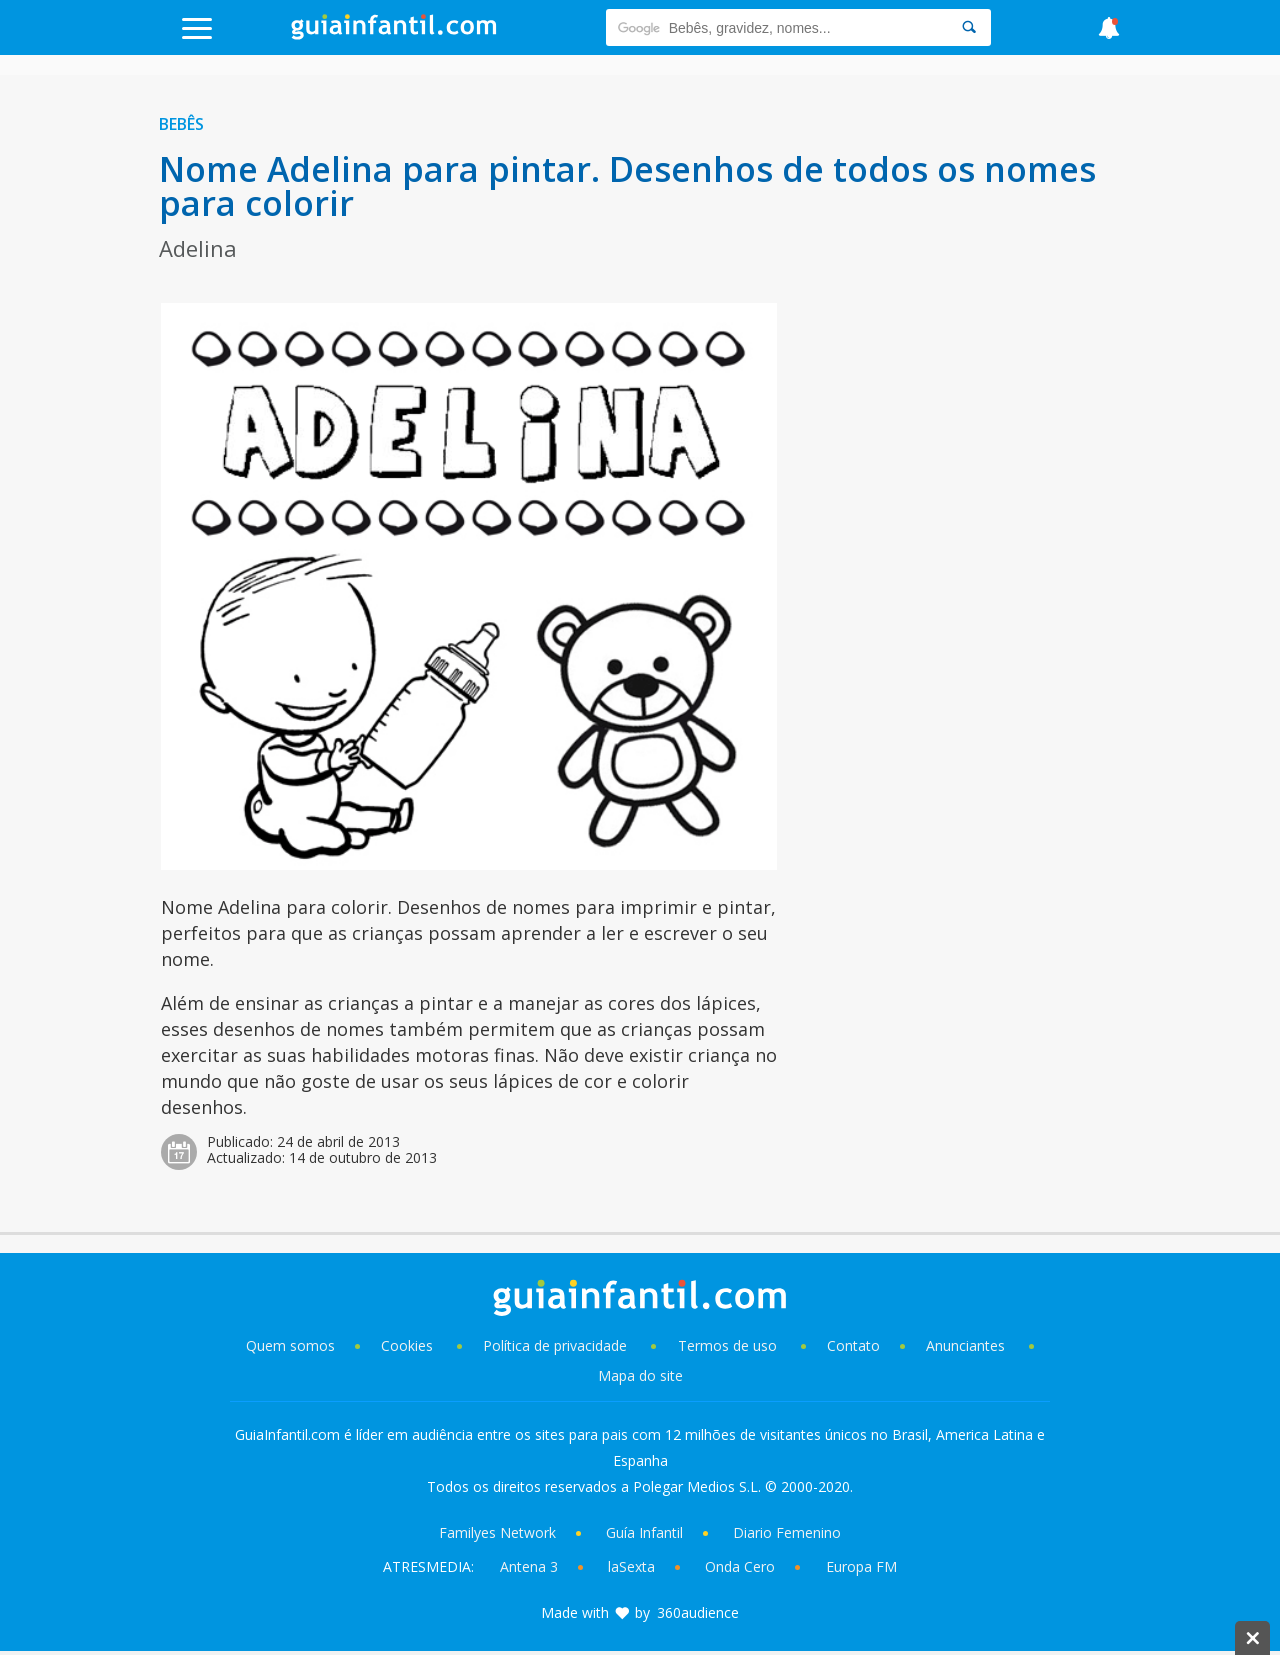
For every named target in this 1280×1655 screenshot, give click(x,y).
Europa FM (861, 1566)
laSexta (631, 1566)
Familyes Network (497, 1532)
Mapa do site (640, 1375)
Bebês (181, 124)
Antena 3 (529, 1566)
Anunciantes (965, 1345)
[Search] (969, 27)
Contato (853, 1345)
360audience (698, 1612)
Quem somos (290, 1345)
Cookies (409, 1345)
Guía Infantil (644, 1532)
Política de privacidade (557, 1345)
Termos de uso (727, 1345)
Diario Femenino (787, 1532)
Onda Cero (740, 1566)
